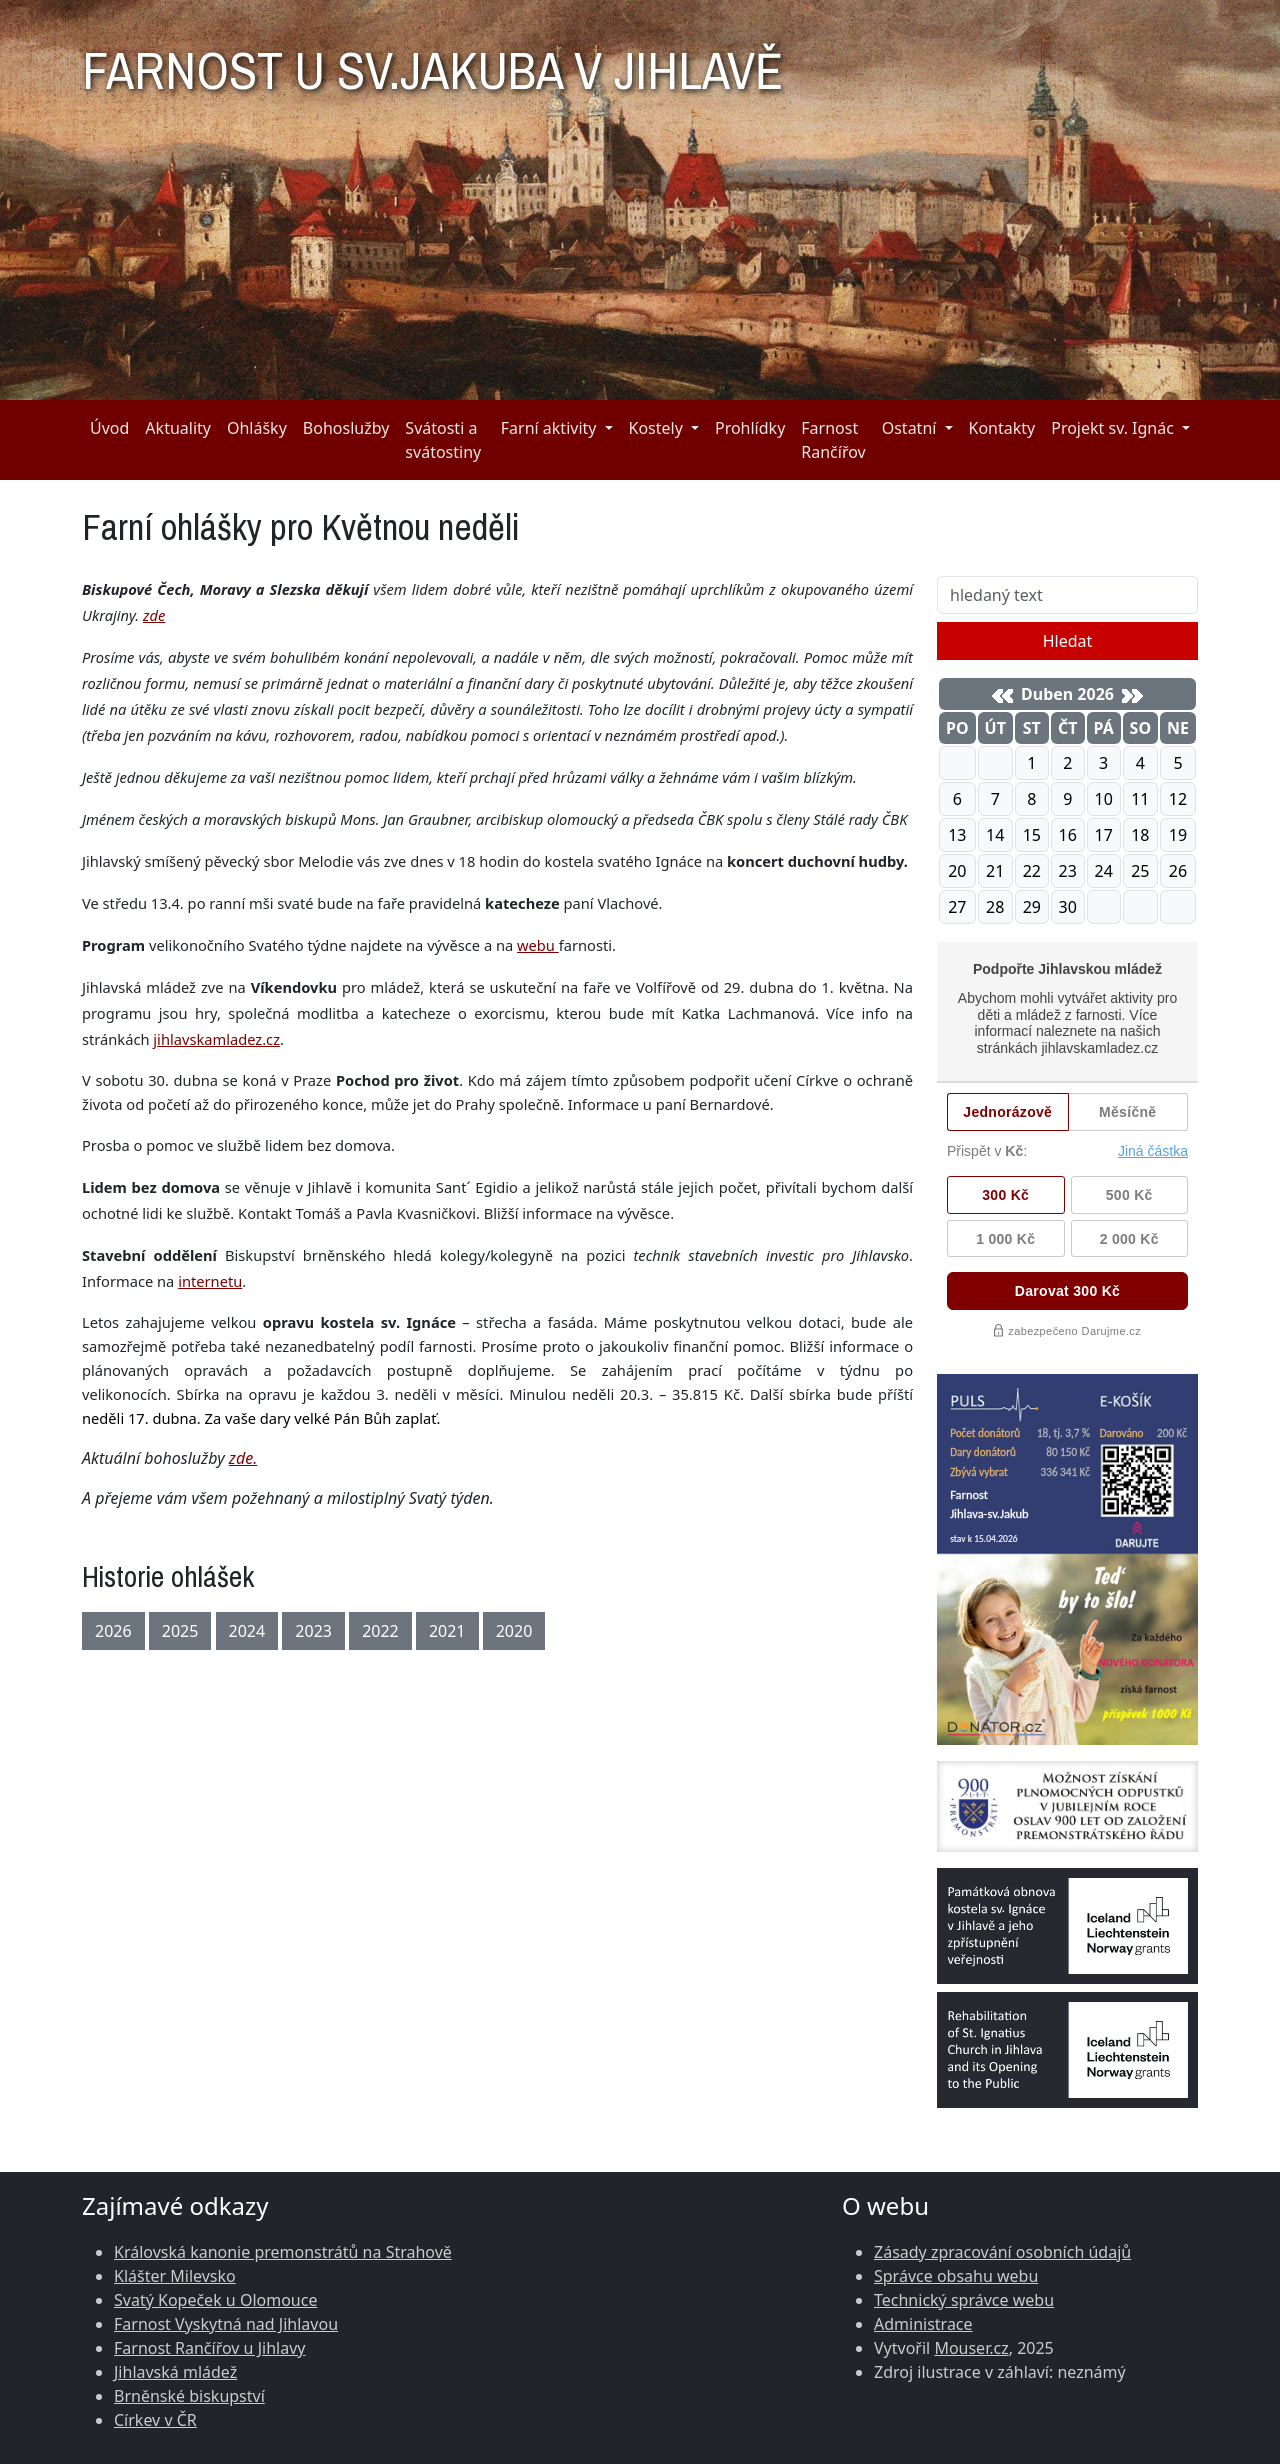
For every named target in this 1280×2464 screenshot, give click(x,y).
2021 (447, 1631)
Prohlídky (750, 428)
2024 (247, 1631)
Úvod (109, 428)
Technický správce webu (964, 2300)
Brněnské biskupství (189, 2396)
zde (154, 615)
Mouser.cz (971, 2348)
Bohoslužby (346, 428)
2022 (380, 1631)
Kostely (656, 428)
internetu (210, 1281)
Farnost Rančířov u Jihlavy (209, 2348)
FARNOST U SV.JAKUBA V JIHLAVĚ (432, 62)
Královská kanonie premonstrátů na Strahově (283, 2252)
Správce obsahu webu (956, 2276)
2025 (180, 1631)
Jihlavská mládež (175, 2372)
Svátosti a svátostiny (443, 440)
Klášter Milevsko (175, 2276)
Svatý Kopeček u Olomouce (215, 2300)
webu (538, 945)
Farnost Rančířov (833, 440)
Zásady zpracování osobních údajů (1002, 2252)
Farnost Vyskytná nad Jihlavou (226, 2324)
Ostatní (909, 428)
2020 (514, 1631)
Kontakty (1002, 428)
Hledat (1068, 641)
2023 (313, 1631)
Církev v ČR (155, 2420)
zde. (243, 1458)
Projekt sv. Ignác (1112, 428)
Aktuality (178, 428)
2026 (113, 1631)
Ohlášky (257, 428)
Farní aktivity (549, 428)
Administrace (923, 2324)
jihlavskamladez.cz (216, 1039)
